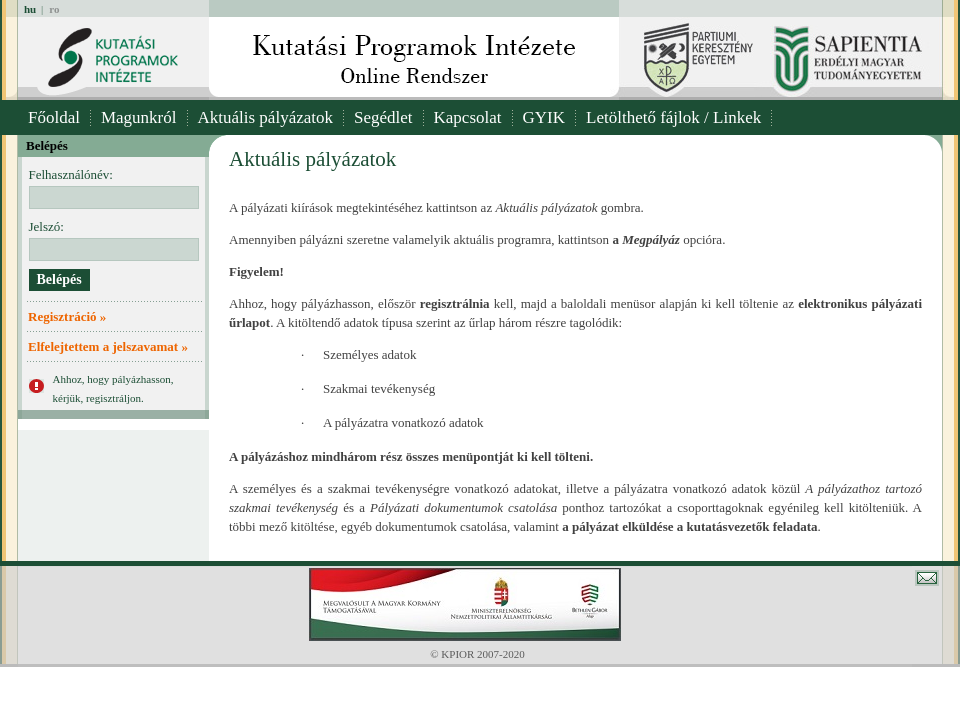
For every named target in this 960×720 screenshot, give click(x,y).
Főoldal (54, 117)
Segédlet (383, 117)
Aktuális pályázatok (266, 117)
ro (54, 9)
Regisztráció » (67, 316)
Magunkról (139, 117)
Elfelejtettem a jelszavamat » (108, 346)
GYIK (544, 117)
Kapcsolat (468, 117)
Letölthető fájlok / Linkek (673, 117)
